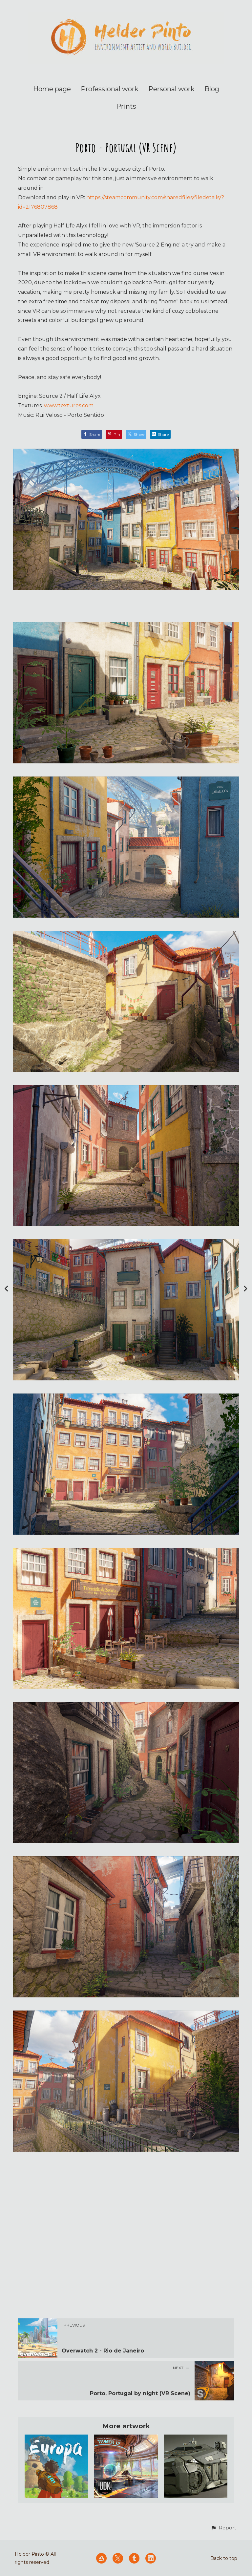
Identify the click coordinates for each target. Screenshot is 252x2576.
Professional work (109, 89)
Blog (211, 89)
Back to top (223, 2558)
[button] (223, 2528)
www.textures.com (69, 405)
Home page (52, 89)
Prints (126, 106)
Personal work (171, 89)
